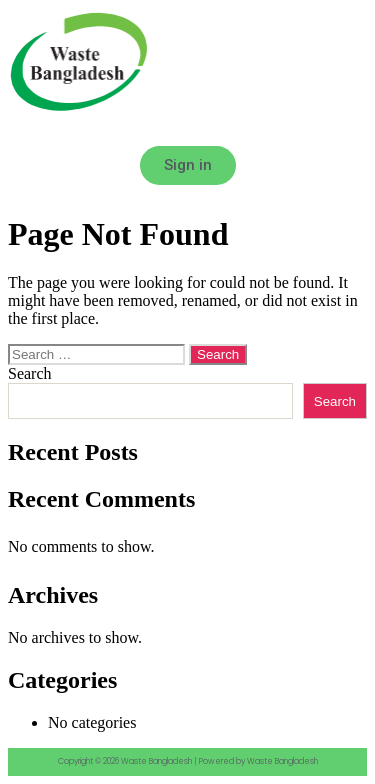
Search (30, 373)
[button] (187, 131)
